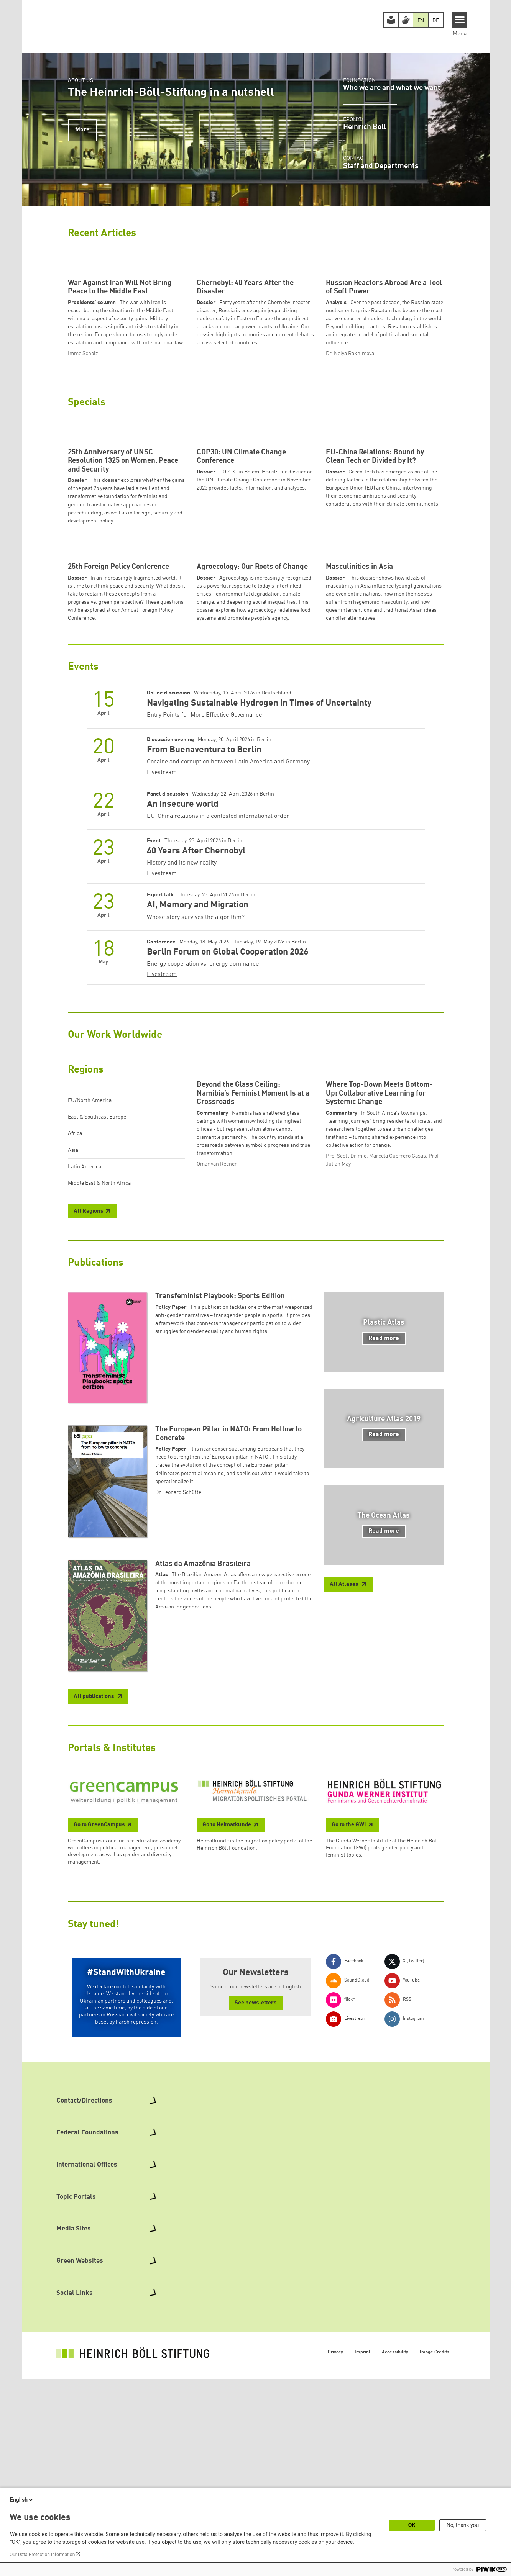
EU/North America (90, 1314)
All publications (94, 1959)
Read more (383, 1601)
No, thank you (463, 2525)
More (82, 130)
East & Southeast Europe (97, 1331)
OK (412, 2525)
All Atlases (345, 1847)
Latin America (84, 1381)
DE (435, 20)
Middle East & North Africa (99, 1397)
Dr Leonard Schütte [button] (178, 1754)
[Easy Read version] (391, 20)
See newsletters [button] (256, 2266)
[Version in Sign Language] (406, 20)
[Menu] (459, 20)
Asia (73, 1364)
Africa (75, 1348)
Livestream (162, 987)
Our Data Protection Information (42, 2554)
